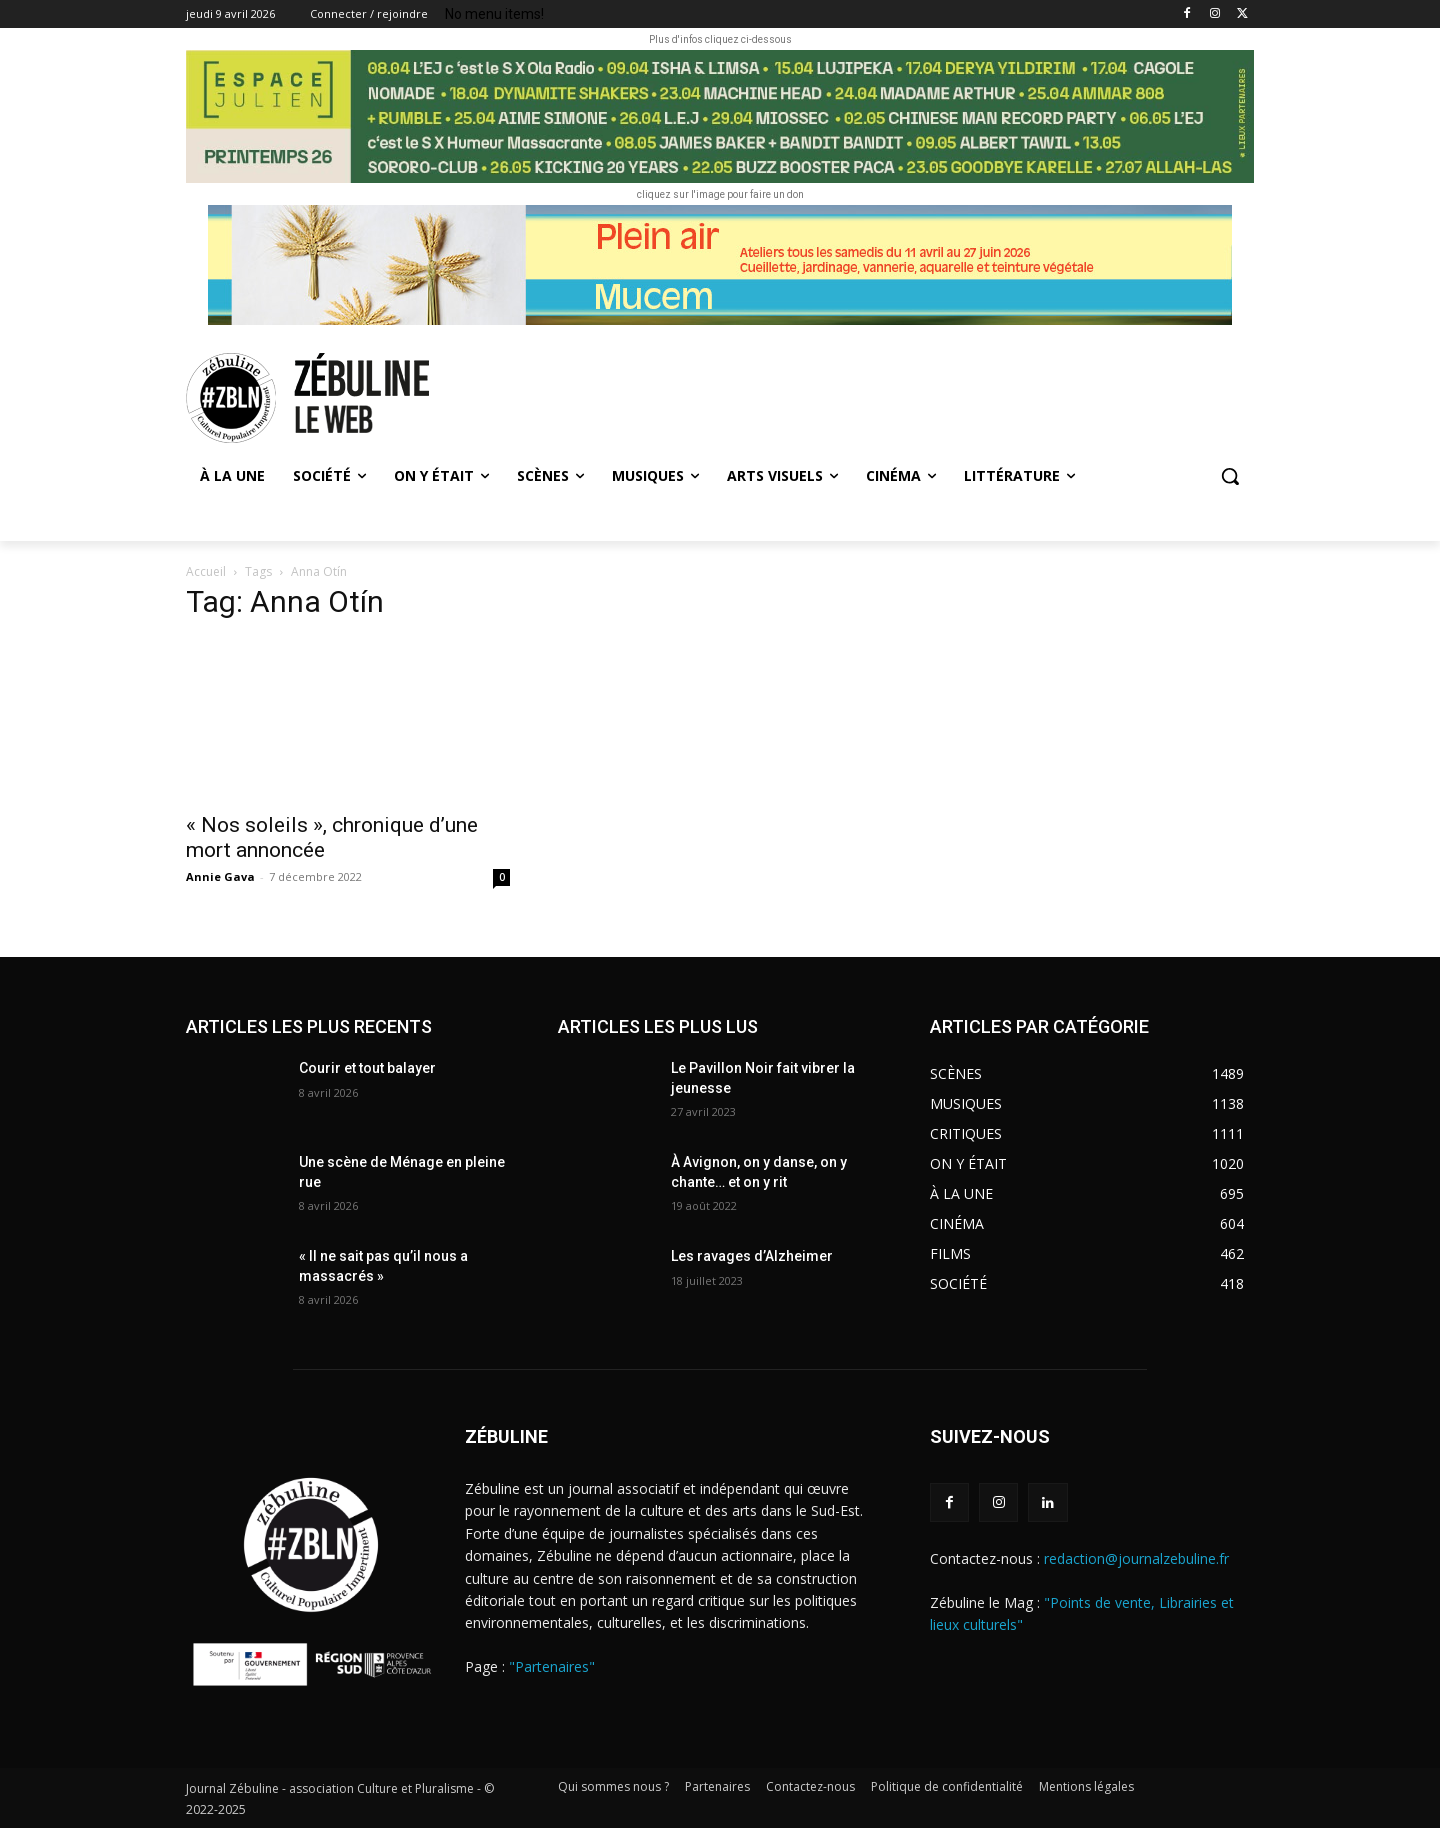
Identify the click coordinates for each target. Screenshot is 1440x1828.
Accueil (206, 571)
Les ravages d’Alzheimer (752, 1256)
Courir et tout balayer (367, 1068)
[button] (1230, 476)
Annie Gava (220, 876)
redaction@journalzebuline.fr (1136, 1558)
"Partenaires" (552, 1666)
